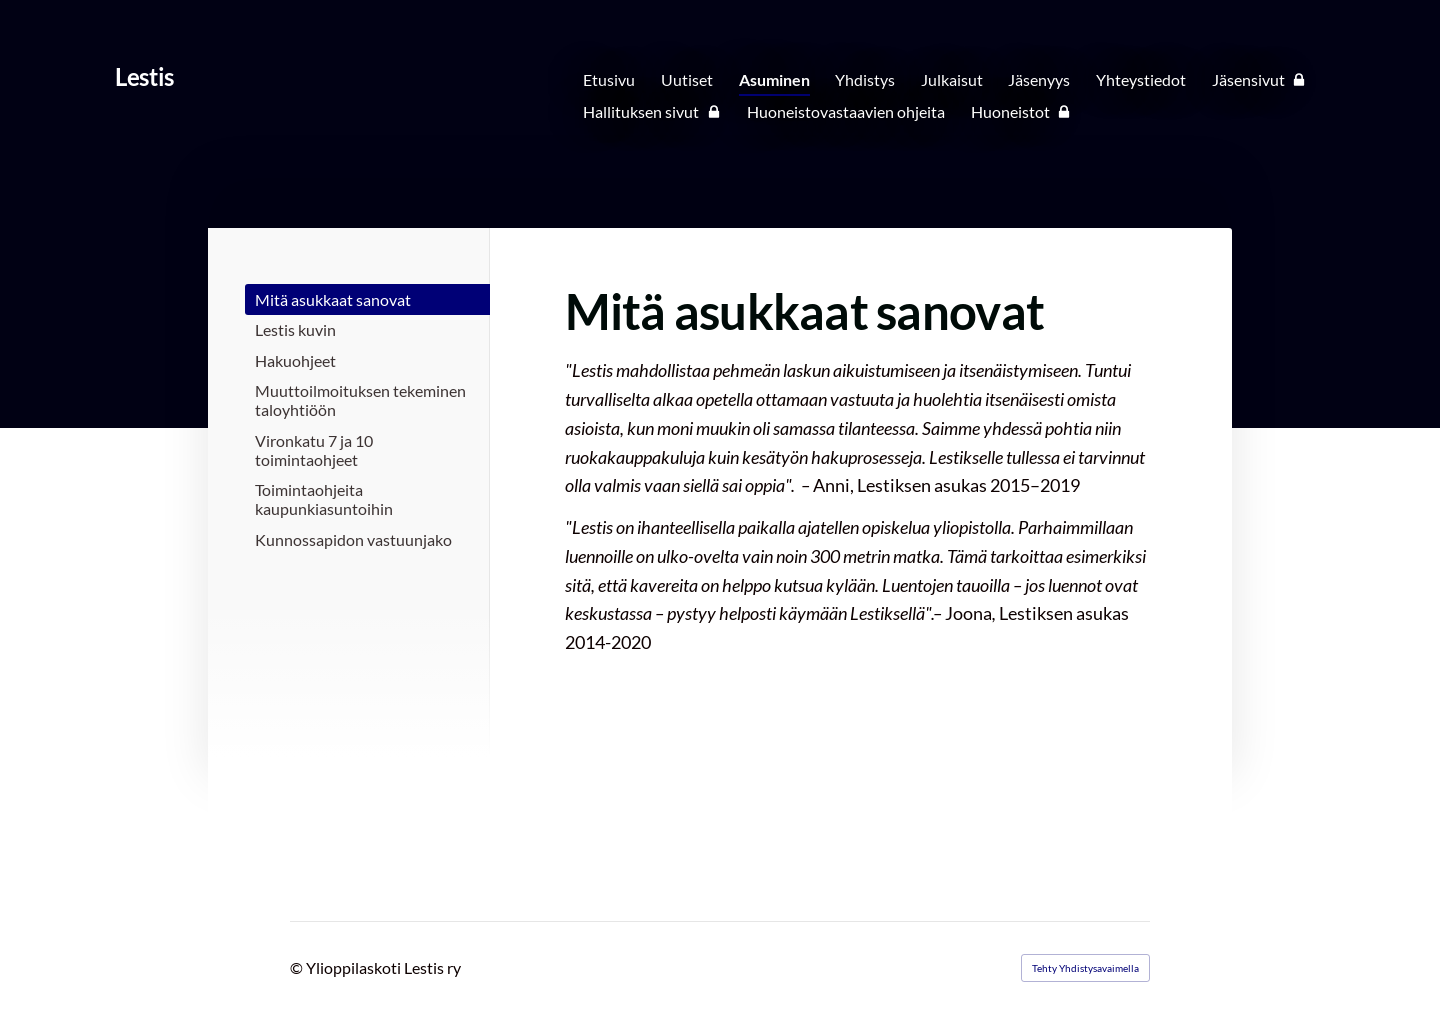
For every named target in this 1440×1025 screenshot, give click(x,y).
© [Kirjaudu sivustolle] (298, 967)
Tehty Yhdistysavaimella (1085, 968)
